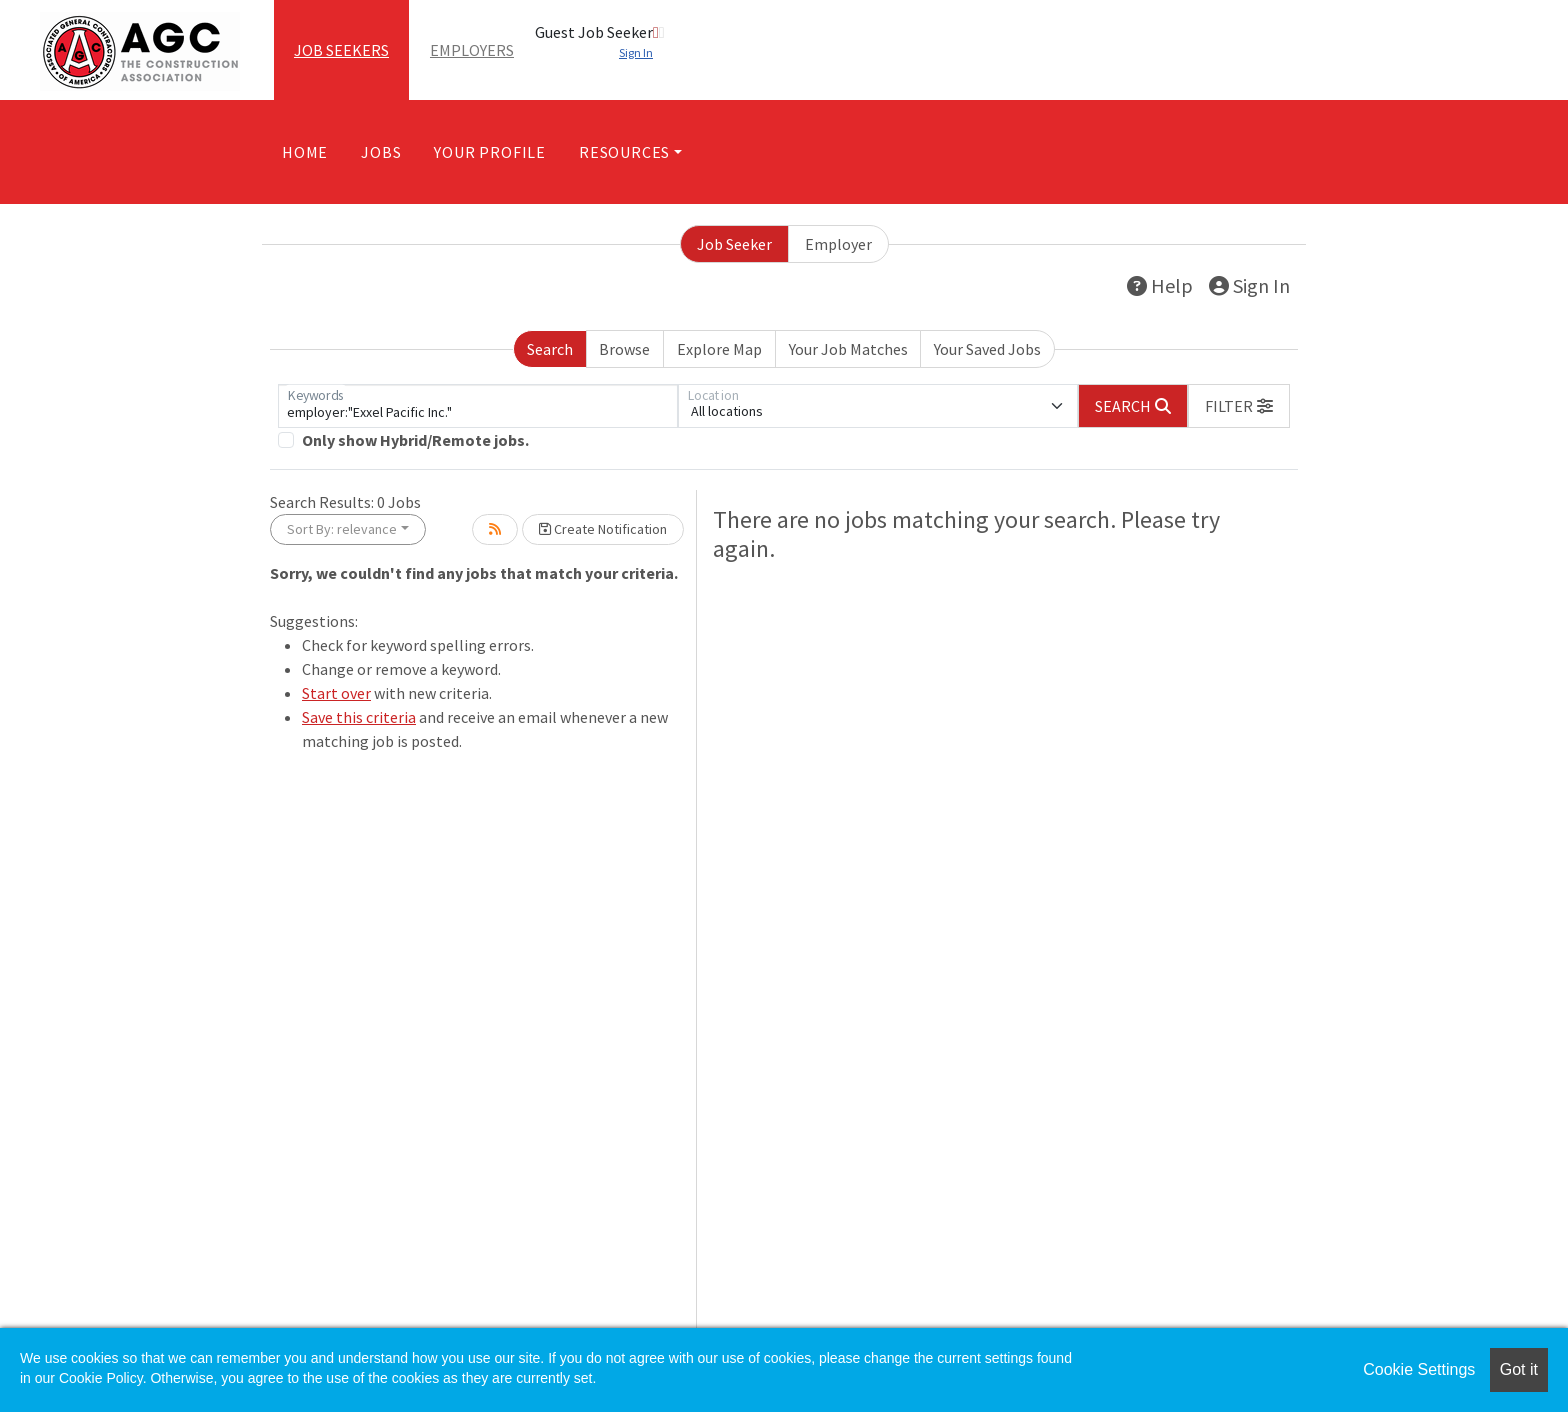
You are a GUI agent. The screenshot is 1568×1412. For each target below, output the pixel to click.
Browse (624, 349)
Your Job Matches (848, 349)
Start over (336, 693)
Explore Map (719, 349)
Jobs (381, 152)
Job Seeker (734, 244)
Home (305, 152)
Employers (472, 50)
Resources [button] (624, 152)
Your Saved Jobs (987, 349)
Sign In (1249, 285)
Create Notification (603, 529)
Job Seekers (341, 50)
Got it (1519, 1369)
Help (1160, 285)
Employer (838, 244)
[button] (1239, 406)
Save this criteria (359, 717)
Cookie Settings (1419, 1369)
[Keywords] (478, 406)
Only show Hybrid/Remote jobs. (415, 440)
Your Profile (490, 152)
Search (550, 349)
